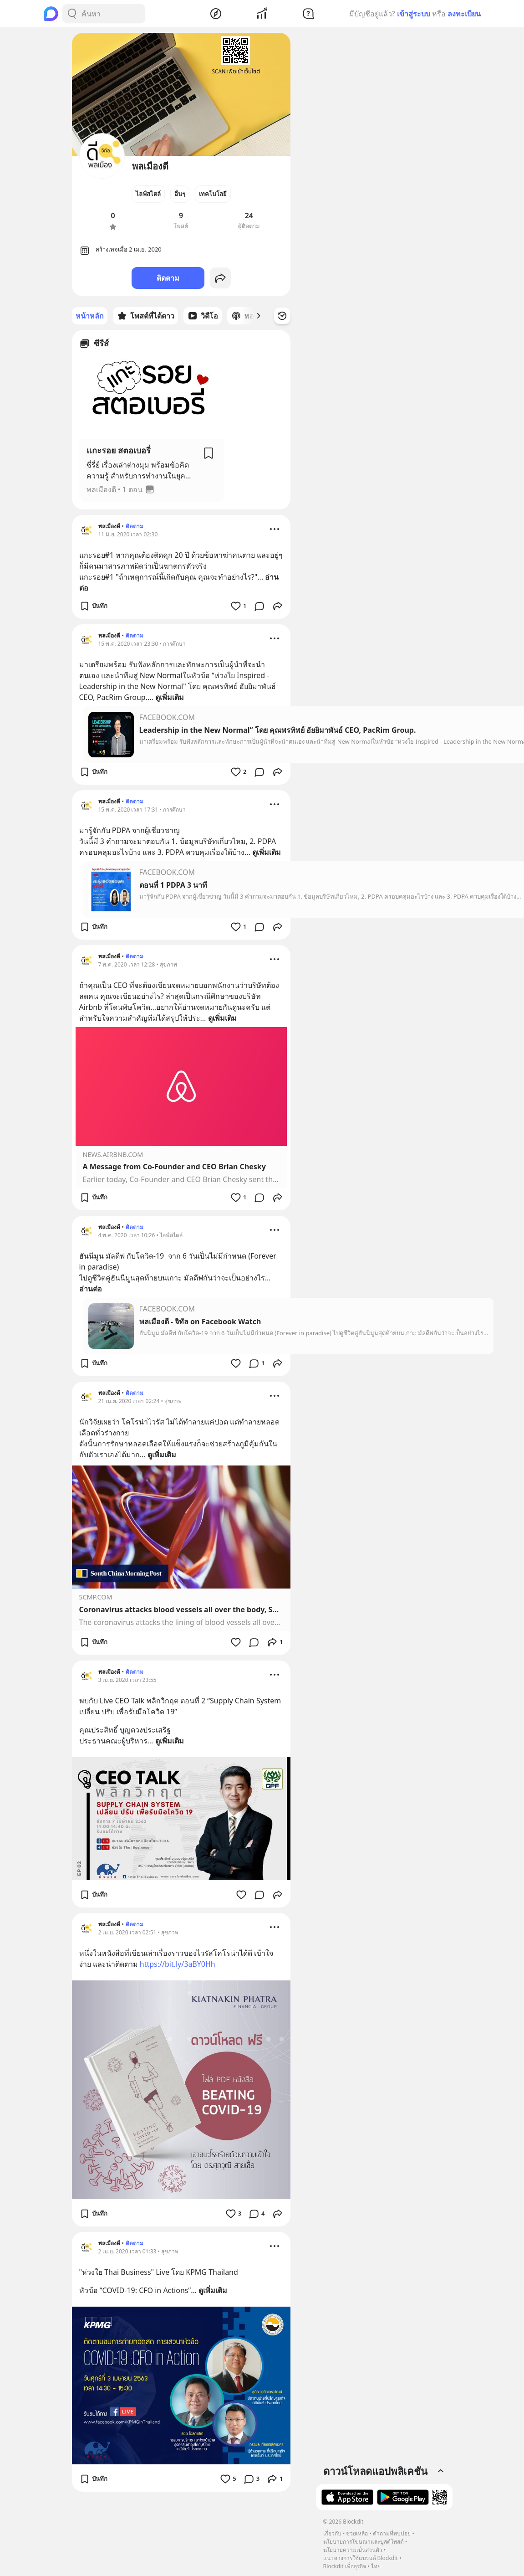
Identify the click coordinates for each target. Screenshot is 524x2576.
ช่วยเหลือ (357, 2533)
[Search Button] (72, 14)
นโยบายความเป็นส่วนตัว (352, 2550)
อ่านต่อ (90, 1289)
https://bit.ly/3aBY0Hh (177, 1964)
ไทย (376, 2566)
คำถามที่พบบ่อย (392, 2533)
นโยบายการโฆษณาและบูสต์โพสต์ (363, 2541)
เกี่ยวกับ (332, 2533)
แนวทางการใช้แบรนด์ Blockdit (360, 2558)
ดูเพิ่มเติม (169, 697)
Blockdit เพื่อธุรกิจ (344, 2566)
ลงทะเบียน (464, 14)
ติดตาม (168, 278)
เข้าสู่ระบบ (413, 14)
